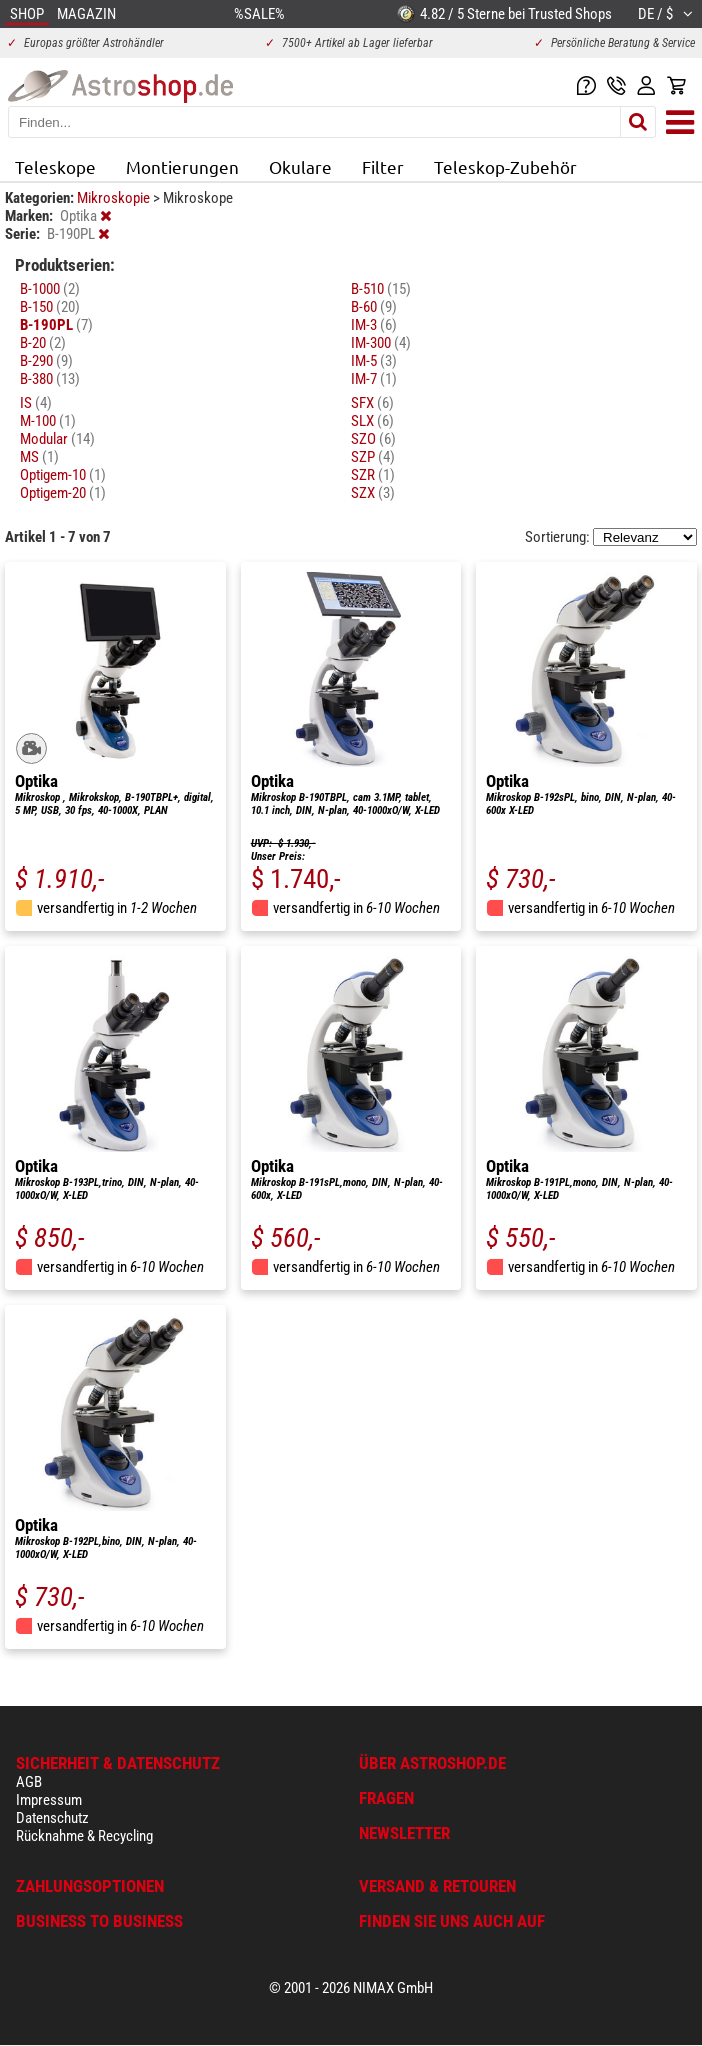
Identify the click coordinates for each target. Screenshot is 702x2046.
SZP (373, 457)
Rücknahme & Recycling (84, 1836)
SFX (372, 403)
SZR (373, 475)
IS (36, 403)
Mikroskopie (115, 198)
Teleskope (55, 166)
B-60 (374, 307)
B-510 (381, 289)
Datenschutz (52, 1818)
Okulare (300, 166)
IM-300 (381, 343)
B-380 (50, 379)
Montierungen (182, 166)
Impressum (49, 1800)
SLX (372, 421)
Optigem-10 (63, 475)
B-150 (50, 307)
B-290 (46, 361)
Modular (57, 439)
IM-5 (374, 361)
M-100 (48, 421)
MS (39, 457)
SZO (373, 439)
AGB (29, 1782)
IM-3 (374, 325)
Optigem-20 (63, 493)
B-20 (43, 343)
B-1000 (50, 289)
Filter (383, 166)
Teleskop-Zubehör (505, 166)
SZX (373, 493)
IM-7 (374, 379)
